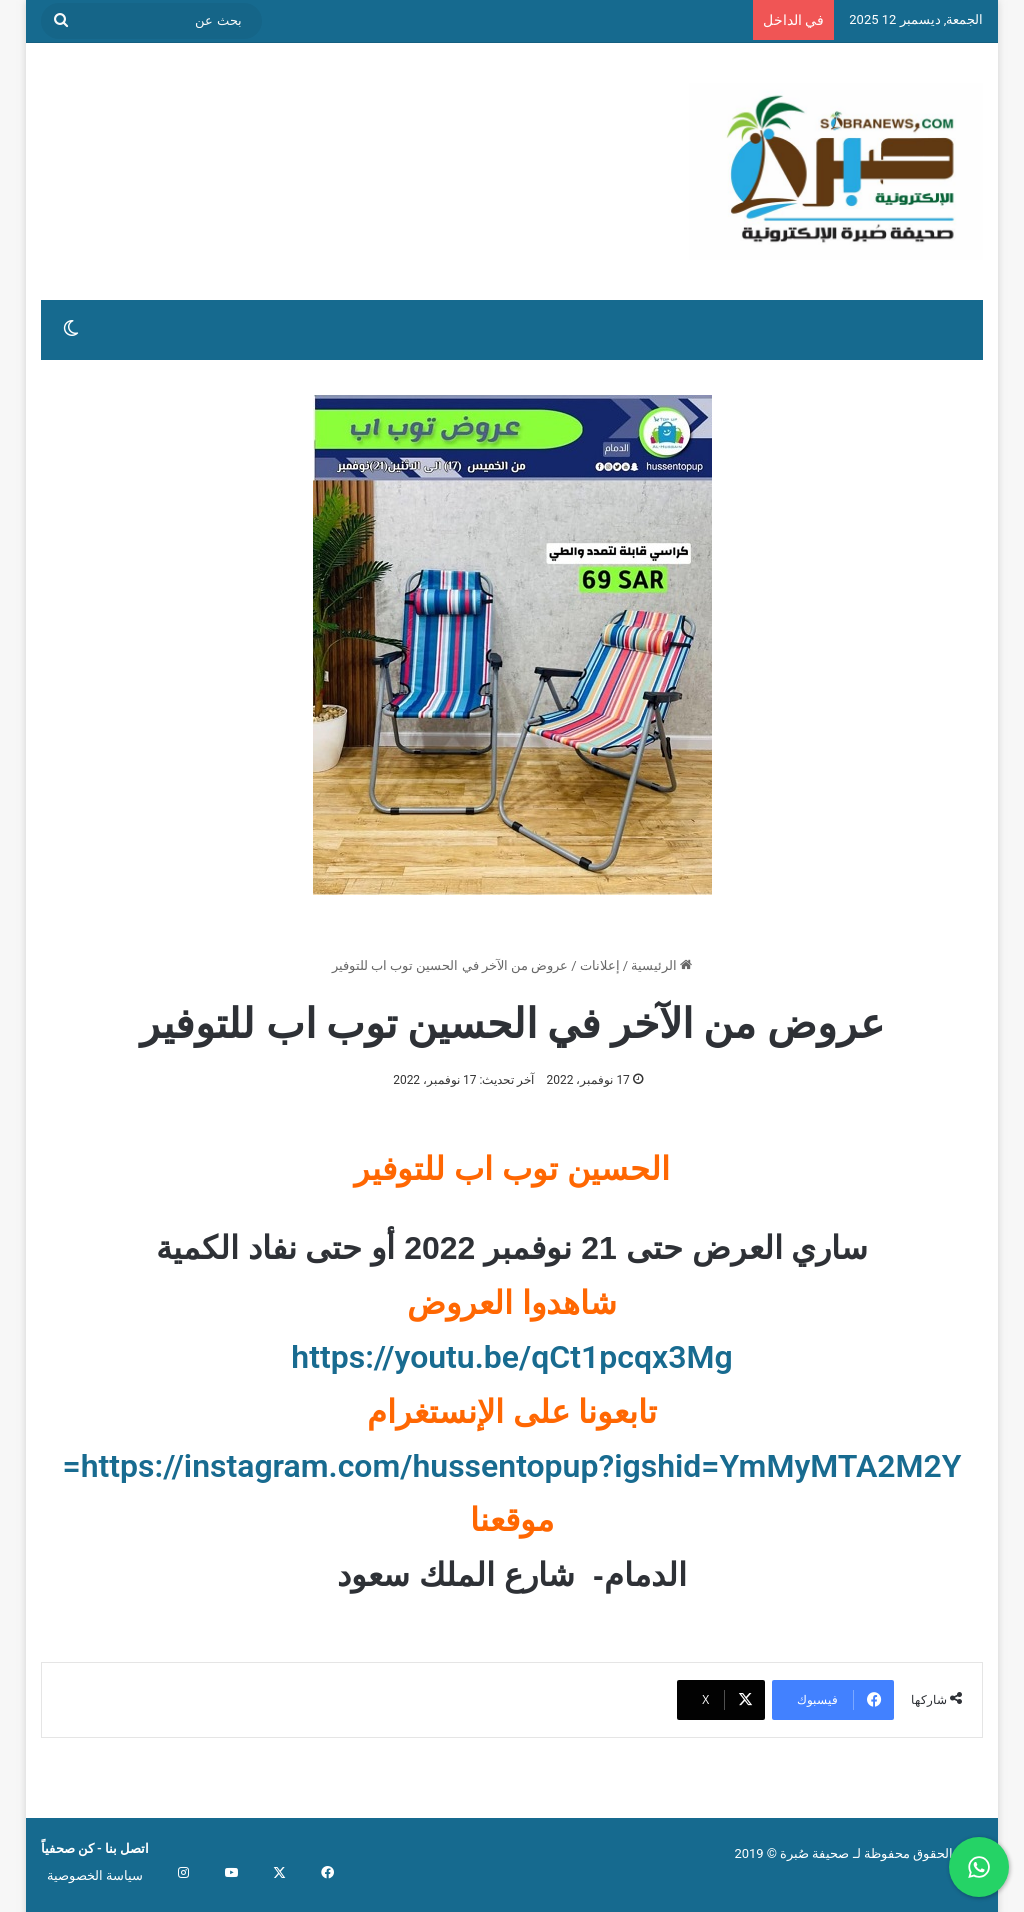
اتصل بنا (125, 1848)
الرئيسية (661, 965)
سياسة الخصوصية (95, 1875)
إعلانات (600, 965)
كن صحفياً (67, 1848)
